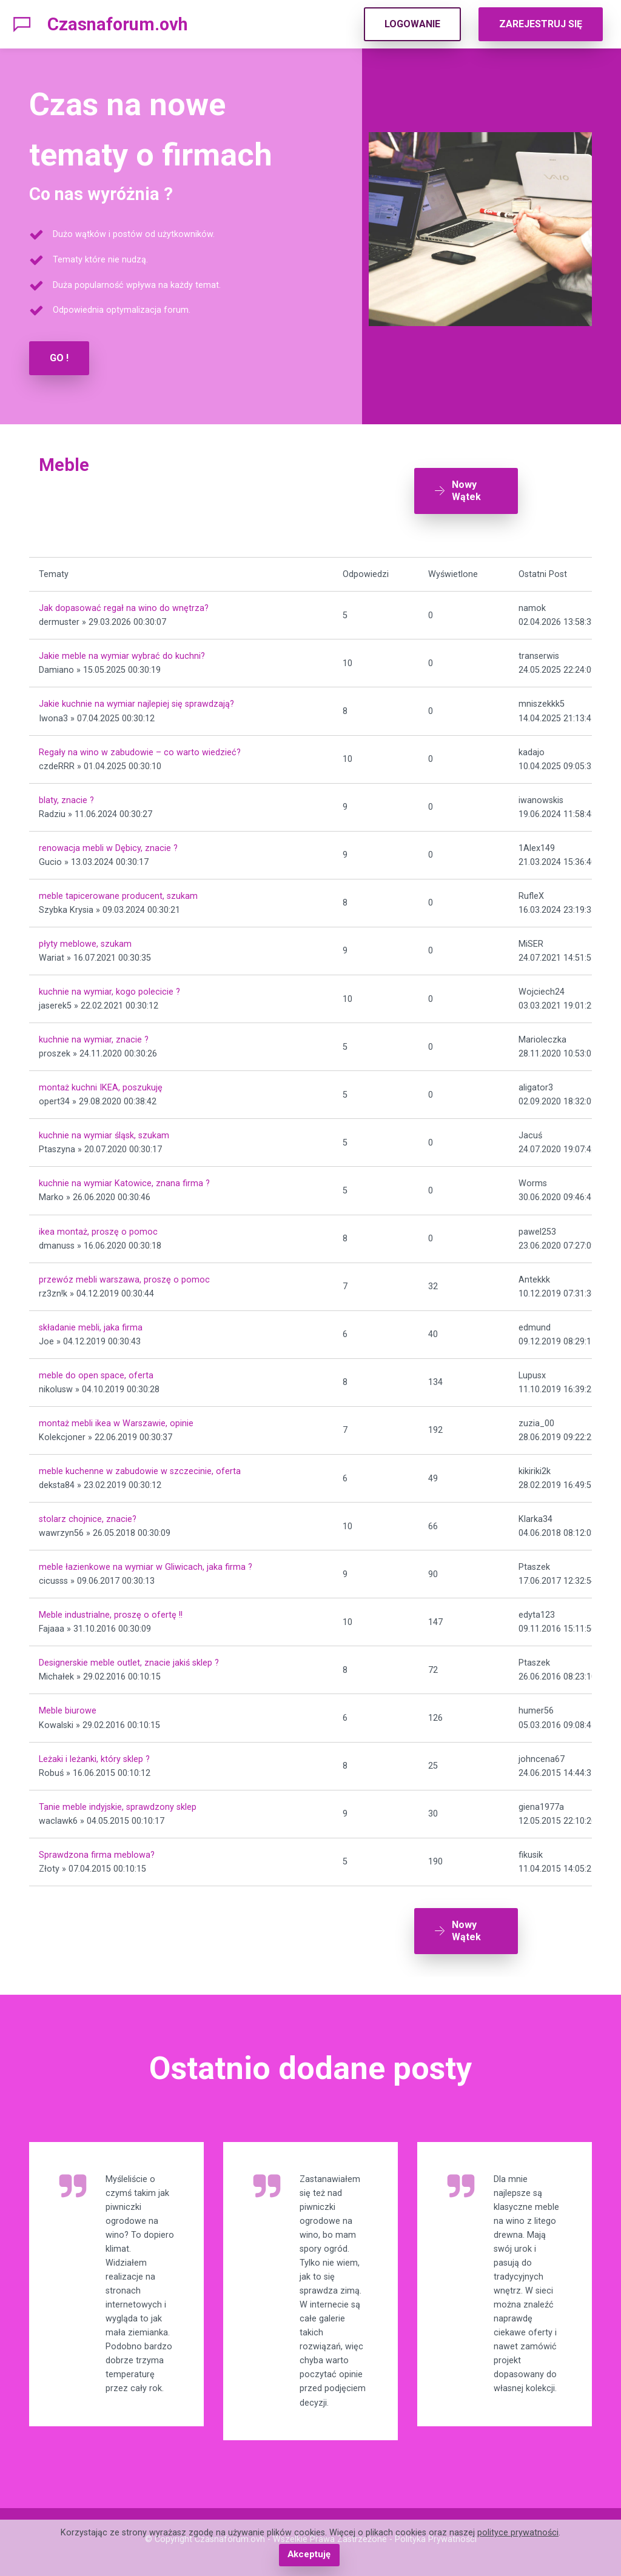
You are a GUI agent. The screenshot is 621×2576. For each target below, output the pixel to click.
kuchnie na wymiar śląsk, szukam (104, 1131)
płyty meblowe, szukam (85, 940)
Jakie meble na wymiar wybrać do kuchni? (122, 652)
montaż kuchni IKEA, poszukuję (101, 1083)
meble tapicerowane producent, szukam (118, 892)
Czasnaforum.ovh (117, 24)
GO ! (59, 358)
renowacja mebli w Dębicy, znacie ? (108, 843)
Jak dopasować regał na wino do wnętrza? (124, 604)
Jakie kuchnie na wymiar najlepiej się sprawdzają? (136, 700)
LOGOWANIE (412, 24)
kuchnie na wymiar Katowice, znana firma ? (124, 1179)
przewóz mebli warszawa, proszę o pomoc (124, 1275)
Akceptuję (309, 2555)
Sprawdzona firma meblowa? (97, 1850)
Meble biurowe (67, 1706)
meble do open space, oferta (96, 1371)
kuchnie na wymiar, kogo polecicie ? (109, 988)
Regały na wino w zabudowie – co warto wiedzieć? (140, 747)
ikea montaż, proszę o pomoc (98, 1227)
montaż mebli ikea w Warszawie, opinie (116, 1419)
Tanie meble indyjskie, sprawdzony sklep (117, 1802)
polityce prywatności (518, 2533)
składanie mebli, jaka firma (91, 1323)
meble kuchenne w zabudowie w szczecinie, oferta (140, 1467)
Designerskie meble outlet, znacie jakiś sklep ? (129, 1658)
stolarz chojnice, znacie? (87, 1515)
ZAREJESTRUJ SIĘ (540, 24)
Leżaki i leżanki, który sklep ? (94, 1754)
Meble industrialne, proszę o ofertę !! (111, 1611)
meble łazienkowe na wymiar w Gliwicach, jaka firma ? (145, 1563)
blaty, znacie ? (66, 795)
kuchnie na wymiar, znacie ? (94, 1035)
